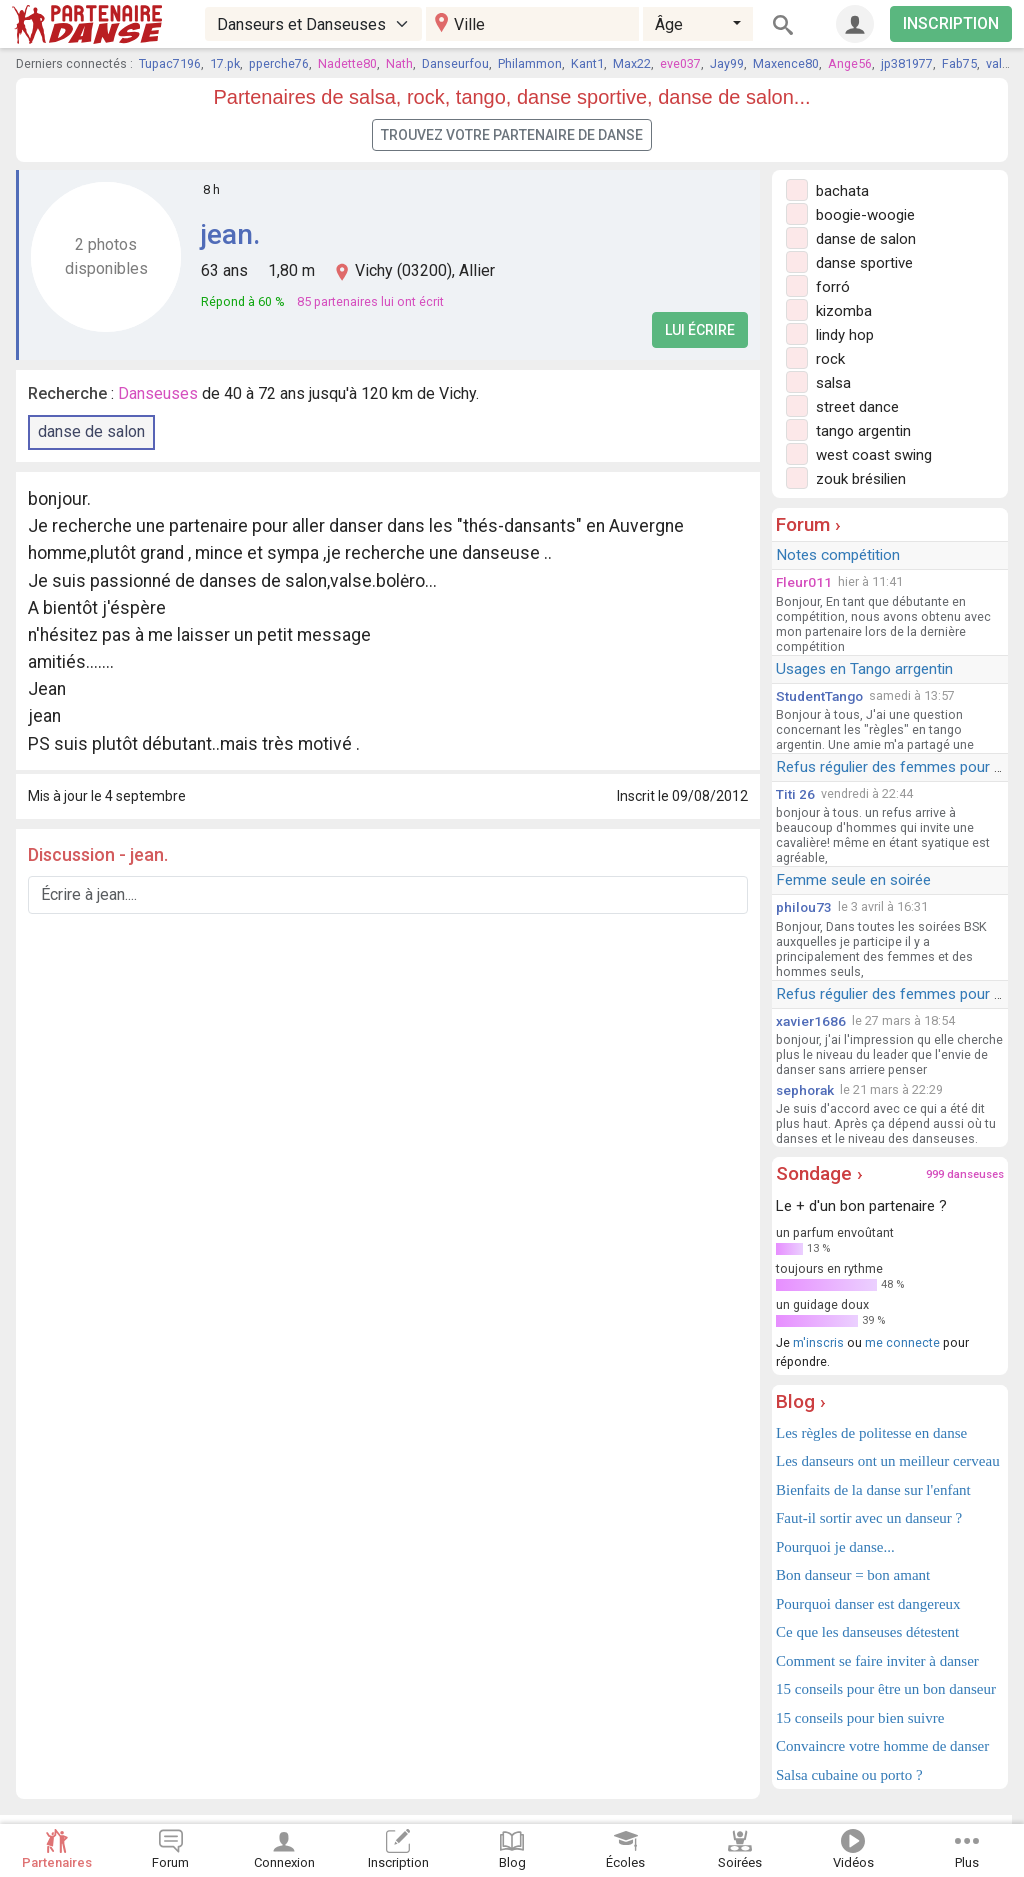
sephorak (805, 1090)
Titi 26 (795, 794)
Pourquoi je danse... (835, 1547)
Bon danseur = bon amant (853, 1575)
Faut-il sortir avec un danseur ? (869, 1518)
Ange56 (850, 63)
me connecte (902, 1342)
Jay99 (727, 63)
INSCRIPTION (951, 23)
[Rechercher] (783, 24)
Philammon (530, 63)
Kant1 (587, 63)
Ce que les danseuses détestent (867, 1632)
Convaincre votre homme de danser (882, 1746)
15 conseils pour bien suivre (860, 1718)
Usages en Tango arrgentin (864, 669)
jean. (230, 234)
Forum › (808, 524)
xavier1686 (811, 1021)
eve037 (680, 63)
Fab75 (959, 63)
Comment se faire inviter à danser (877, 1661)
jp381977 (907, 63)
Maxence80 (786, 63)
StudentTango (819, 696)
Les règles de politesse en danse (871, 1433)
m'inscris (818, 1342)
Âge (669, 24)
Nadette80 (347, 63)
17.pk (225, 63)
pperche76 (279, 63)
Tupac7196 (170, 63)
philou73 (804, 907)
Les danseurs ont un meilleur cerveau (888, 1461)
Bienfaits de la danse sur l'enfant (873, 1490)
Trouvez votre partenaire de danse (512, 135)
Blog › (801, 1401)
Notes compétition (838, 555)
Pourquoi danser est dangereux (868, 1604)
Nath (399, 63)
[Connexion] (855, 24)
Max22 (632, 63)
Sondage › (819, 1173)
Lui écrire (700, 330)
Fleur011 (804, 582)
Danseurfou (455, 63)
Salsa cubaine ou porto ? (849, 1775)
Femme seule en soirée (853, 880)
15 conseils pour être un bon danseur (886, 1689)
